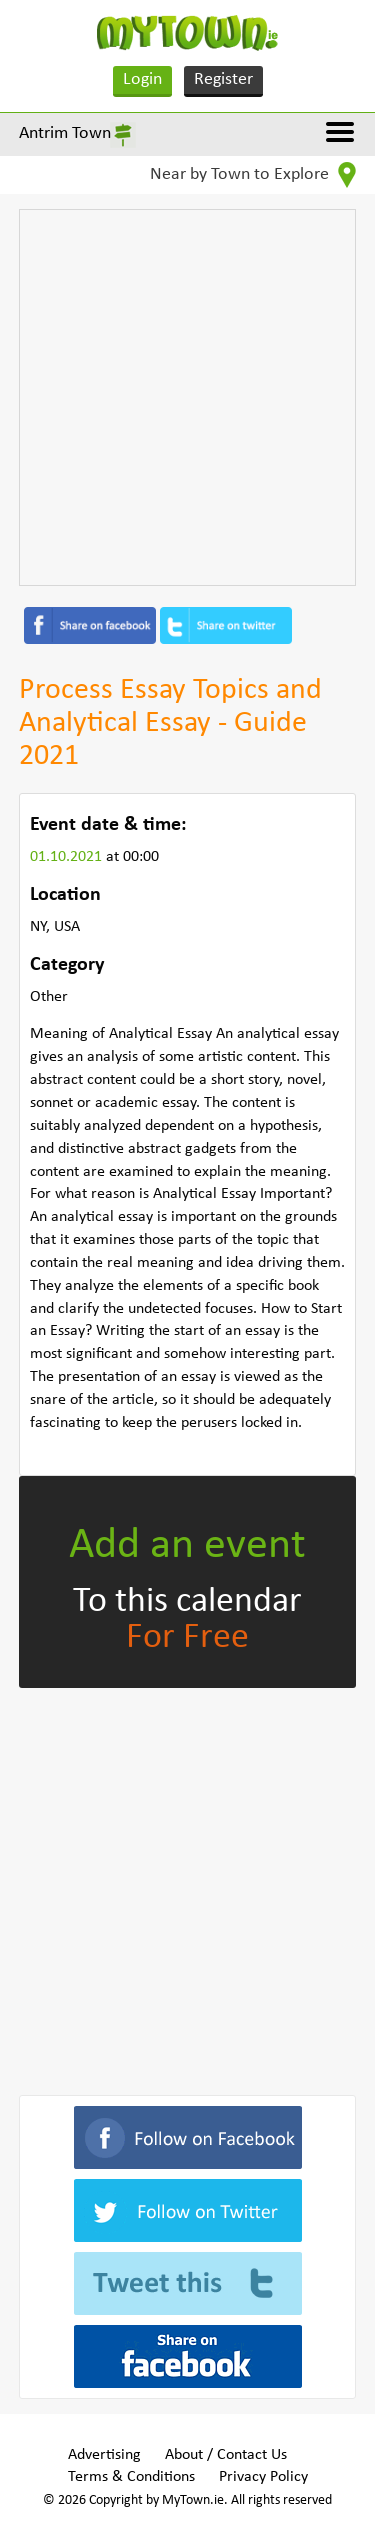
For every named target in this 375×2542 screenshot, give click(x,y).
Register (223, 79)
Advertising (104, 2455)
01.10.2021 (68, 857)
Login (142, 79)
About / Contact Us (226, 2455)
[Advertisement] (187, 397)
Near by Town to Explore (253, 175)
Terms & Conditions (131, 2477)
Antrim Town (65, 133)
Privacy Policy (263, 2477)
